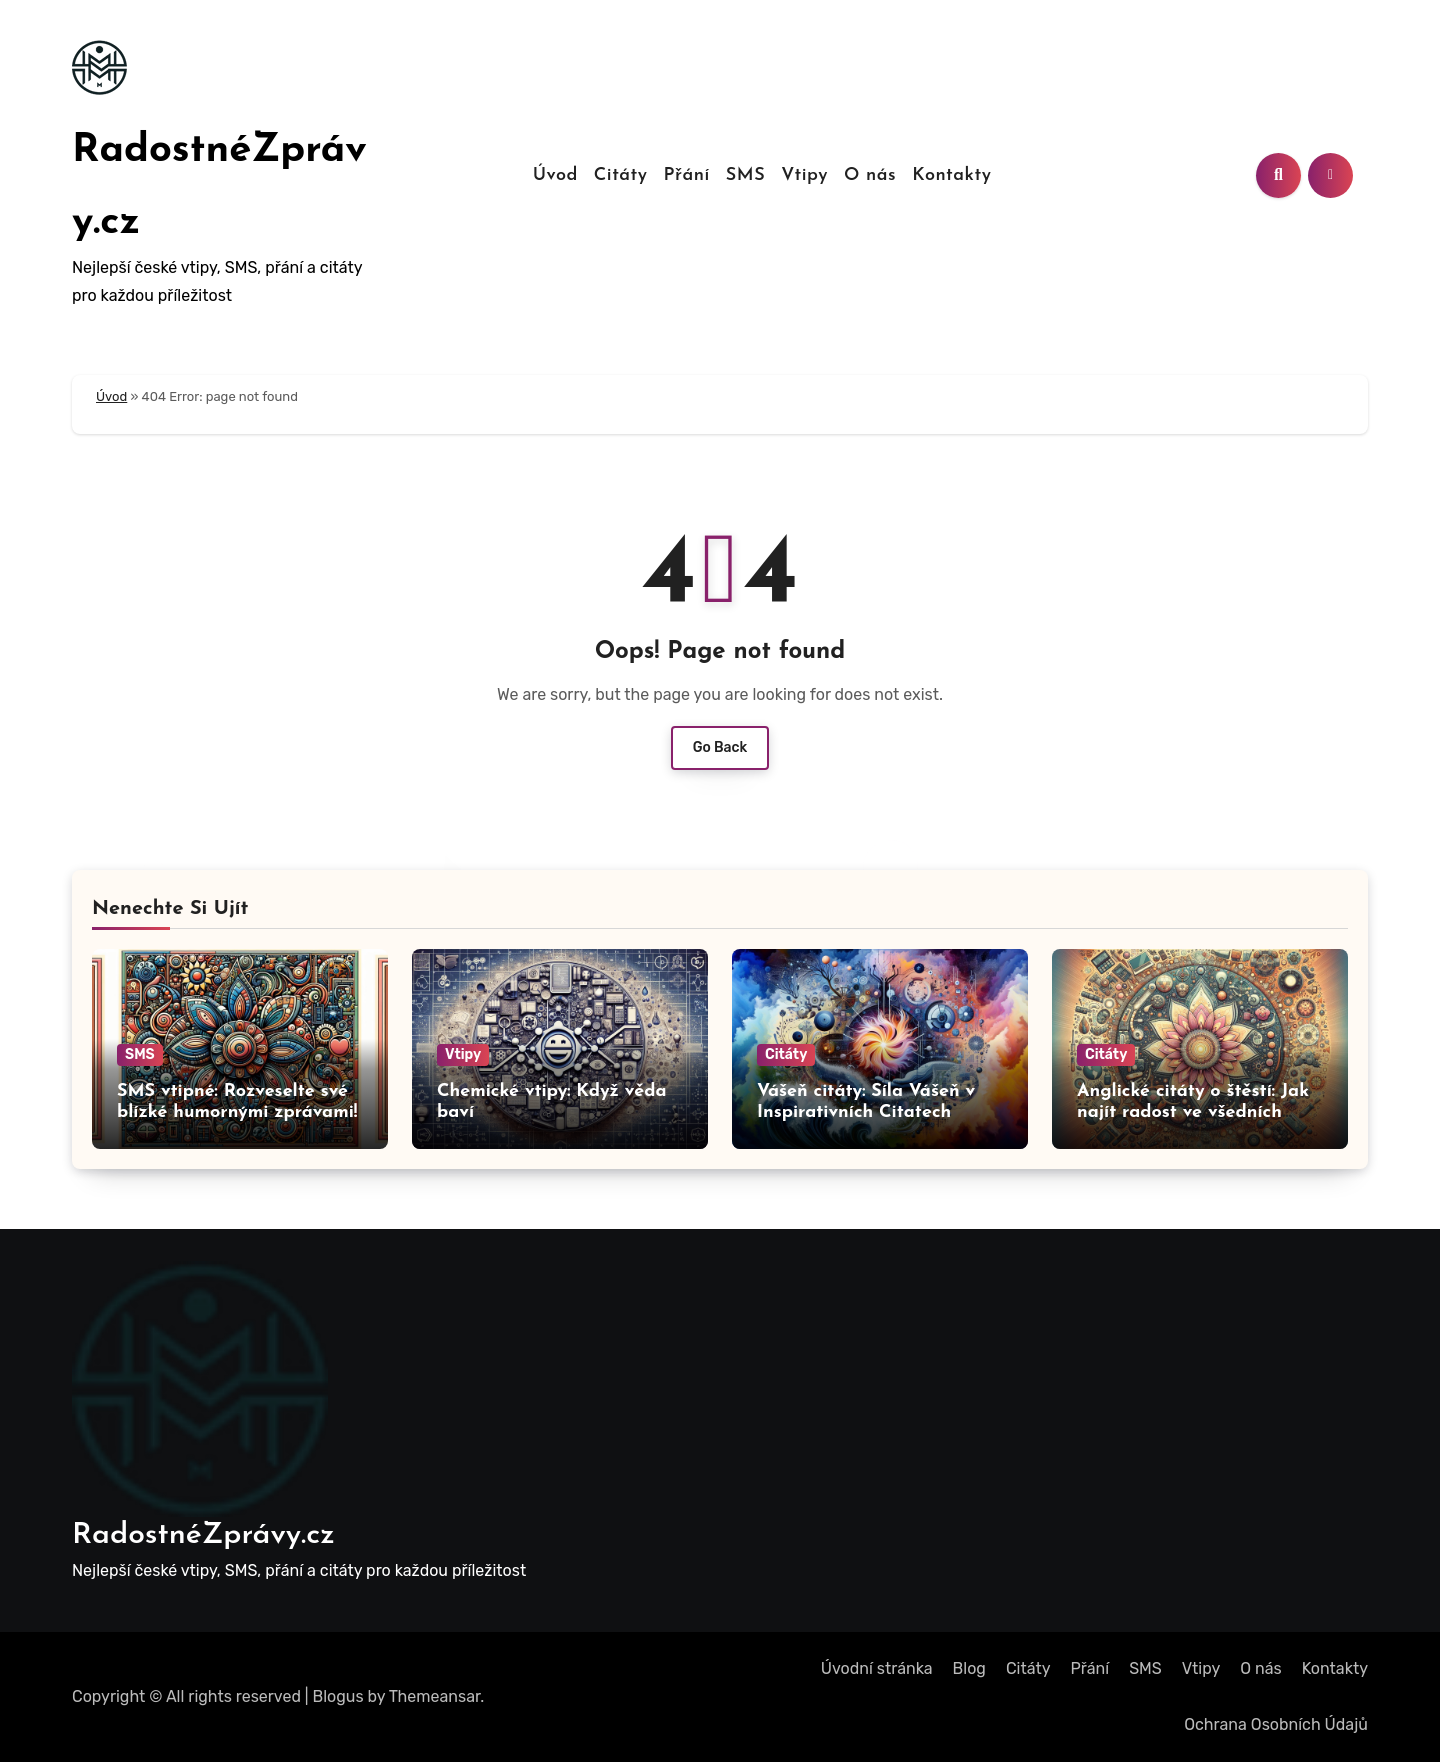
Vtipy (804, 175)
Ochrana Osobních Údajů (1276, 1724)
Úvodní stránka (877, 1668)
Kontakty (951, 175)
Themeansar (435, 1696)
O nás (870, 175)
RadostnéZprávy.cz (203, 1535)
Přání (687, 175)
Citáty (621, 175)
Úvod (555, 175)
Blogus (338, 1696)
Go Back (720, 747)
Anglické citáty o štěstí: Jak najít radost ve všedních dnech (1193, 1113)
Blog (969, 1668)
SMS (745, 175)
